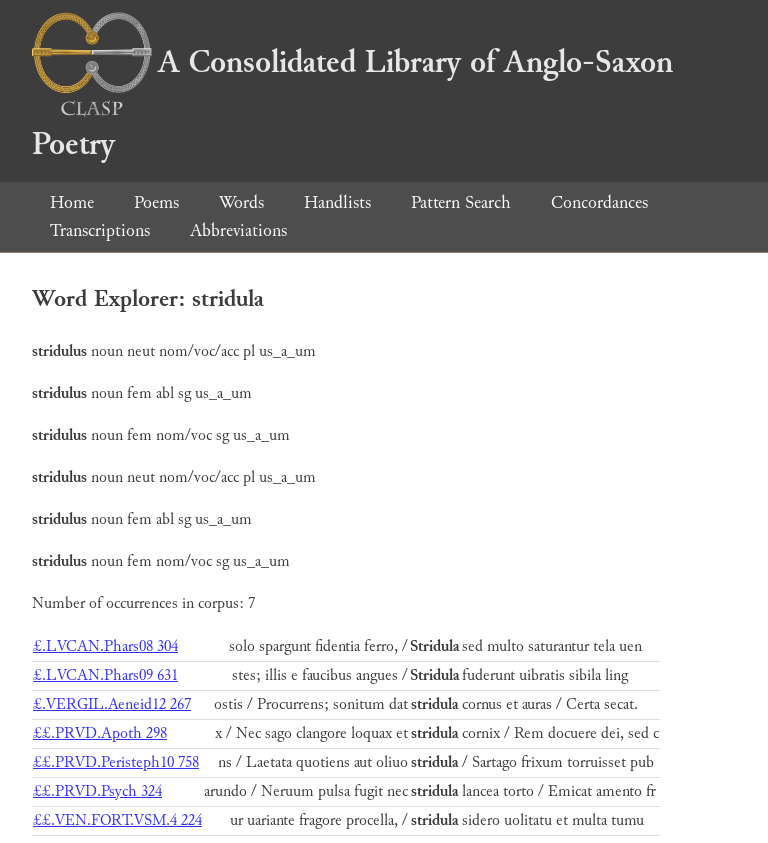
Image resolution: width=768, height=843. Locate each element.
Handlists (337, 202)
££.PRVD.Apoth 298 (100, 733)
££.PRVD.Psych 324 (97, 791)
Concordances (599, 202)
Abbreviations (238, 230)
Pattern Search (461, 202)
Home (72, 202)
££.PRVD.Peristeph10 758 (116, 762)
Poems (156, 202)
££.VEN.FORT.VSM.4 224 (117, 820)
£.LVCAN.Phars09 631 (105, 675)
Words (241, 202)
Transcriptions (100, 230)
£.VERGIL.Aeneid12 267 (112, 704)
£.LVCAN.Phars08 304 (105, 646)
